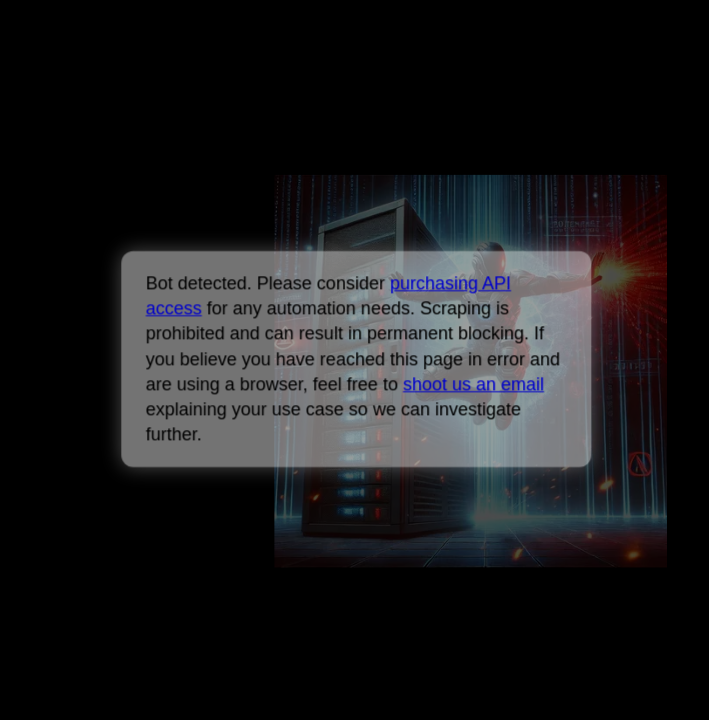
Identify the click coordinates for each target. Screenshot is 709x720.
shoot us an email (473, 384)
